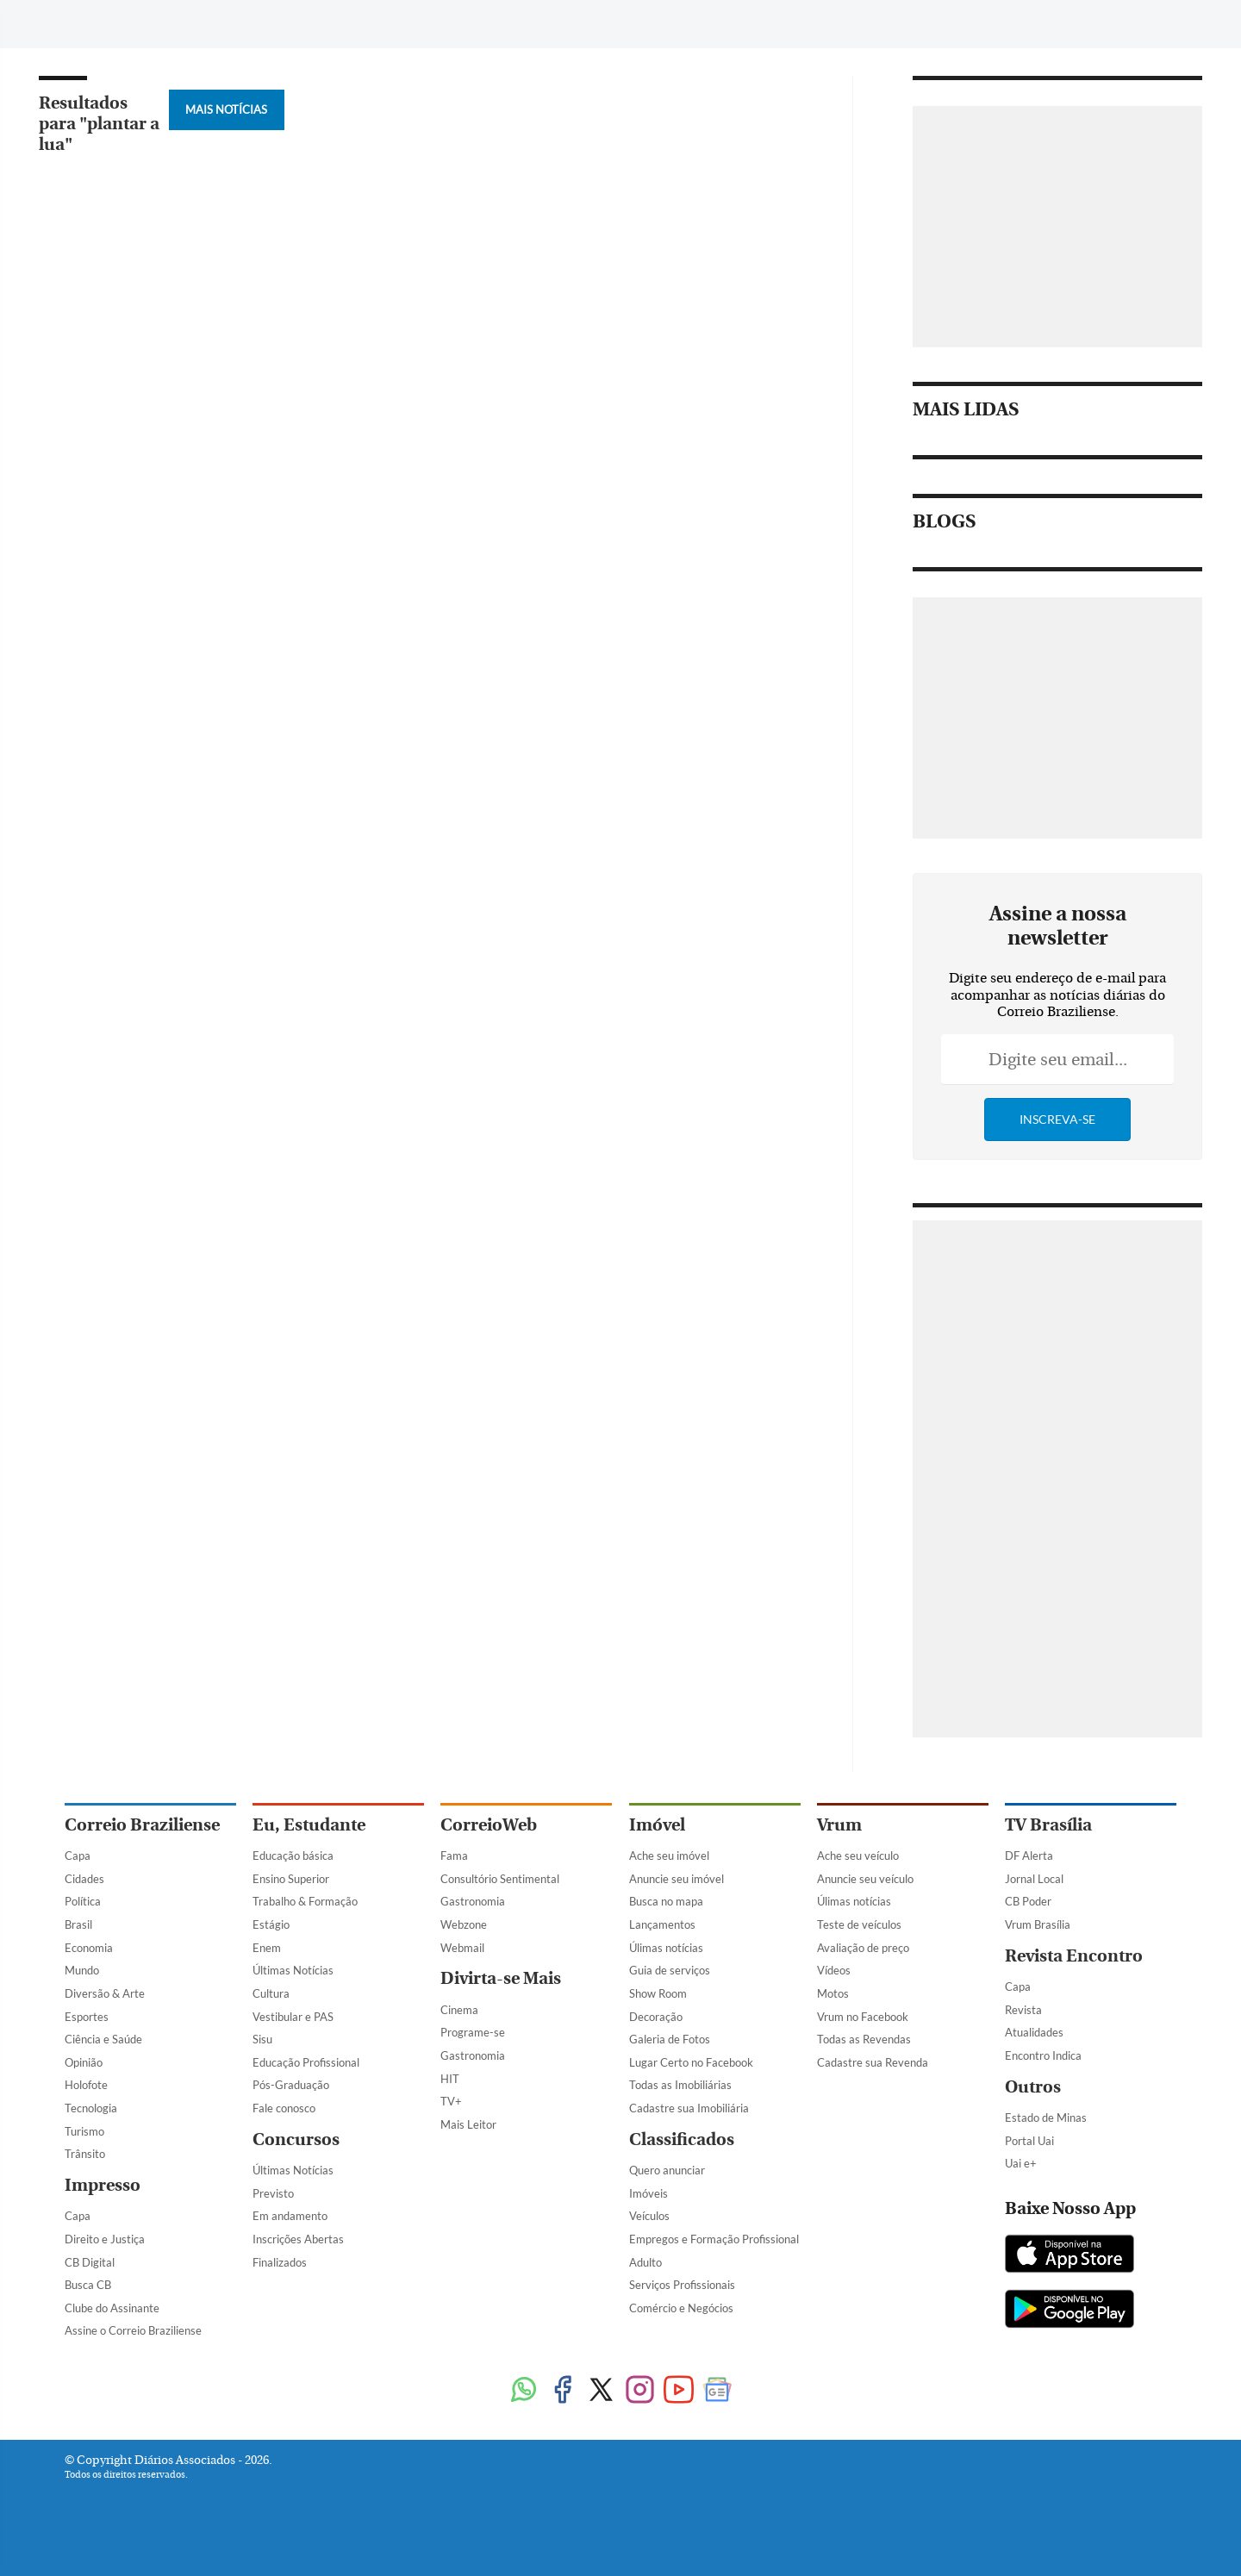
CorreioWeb (488, 1825)
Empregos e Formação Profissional (714, 2239)
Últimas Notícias (293, 1970)
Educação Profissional (306, 2062)
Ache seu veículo (858, 1855)
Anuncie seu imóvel (676, 1879)
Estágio (271, 1924)
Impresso (102, 2185)
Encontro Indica (1043, 2055)
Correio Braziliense (142, 1825)
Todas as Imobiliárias (680, 2085)
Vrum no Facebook (862, 2017)
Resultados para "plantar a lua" (99, 123)
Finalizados (280, 2262)
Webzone (463, 1924)
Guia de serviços (669, 1970)
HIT (449, 2079)
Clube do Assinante (112, 2308)
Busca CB (88, 2285)
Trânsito (85, 2154)
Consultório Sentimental (499, 1879)
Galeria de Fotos (669, 2039)
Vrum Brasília (1037, 1924)
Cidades (84, 1879)
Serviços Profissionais (682, 2285)
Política (83, 1901)
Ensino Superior (291, 1879)
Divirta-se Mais (500, 1978)
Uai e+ (1021, 2163)
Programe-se (472, 2032)
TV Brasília (1048, 1825)
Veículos (649, 2216)
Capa (77, 1855)
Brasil (78, 1924)
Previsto (273, 2193)
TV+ (451, 2101)
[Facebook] (1032, 29)
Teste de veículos (859, 1924)
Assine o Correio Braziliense (133, 2330)
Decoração (656, 2017)
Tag (460, 23)
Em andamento (290, 2216)
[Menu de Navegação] (97, 21)
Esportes (87, 2017)
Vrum (839, 1825)
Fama (454, 1855)
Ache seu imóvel (669, 1855)
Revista (1023, 2010)
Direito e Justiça (105, 2239)
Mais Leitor (468, 2124)
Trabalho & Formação (305, 1901)
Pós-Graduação (291, 2085)
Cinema (459, 2010)
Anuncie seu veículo (865, 1879)
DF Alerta (1029, 1855)
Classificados (681, 2139)
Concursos (296, 2139)
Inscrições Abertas (298, 2239)
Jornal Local (1034, 1879)
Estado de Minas (1046, 2117)
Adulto (645, 2262)
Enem (267, 1948)
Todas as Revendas (864, 2039)
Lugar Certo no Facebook (691, 2062)
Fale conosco (284, 2108)
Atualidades (1034, 2032)
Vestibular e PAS (293, 2017)
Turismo (84, 2131)
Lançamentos (662, 1924)
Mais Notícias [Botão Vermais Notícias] (226, 109)
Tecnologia (91, 2108)
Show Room (658, 1993)
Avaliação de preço (863, 1948)
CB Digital (90, 2262)
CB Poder (1028, 1901)
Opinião (84, 2062)
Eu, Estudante (309, 1825)
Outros (1033, 2087)
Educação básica (293, 1855)
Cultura (271, 1993)
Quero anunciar (667, 2170)
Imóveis (648, 2193)
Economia (89, 1948)
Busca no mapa (666, 1901)
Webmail (462, 1948)
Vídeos (834, 1970)
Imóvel (657, 1825)
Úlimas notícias (666, 1948)
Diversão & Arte (105, 1993)
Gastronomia (472, 1901)
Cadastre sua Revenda (872, 2062)
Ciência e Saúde (103, 2039)
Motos (833, 1993)
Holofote (86, 2085)
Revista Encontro (1074, 1956)
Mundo (82, 1970)
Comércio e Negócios (681, 2308)
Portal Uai (1029, 2141)
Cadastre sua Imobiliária (689, 2108)
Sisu (262, 2039)
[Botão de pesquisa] (148, 21)
